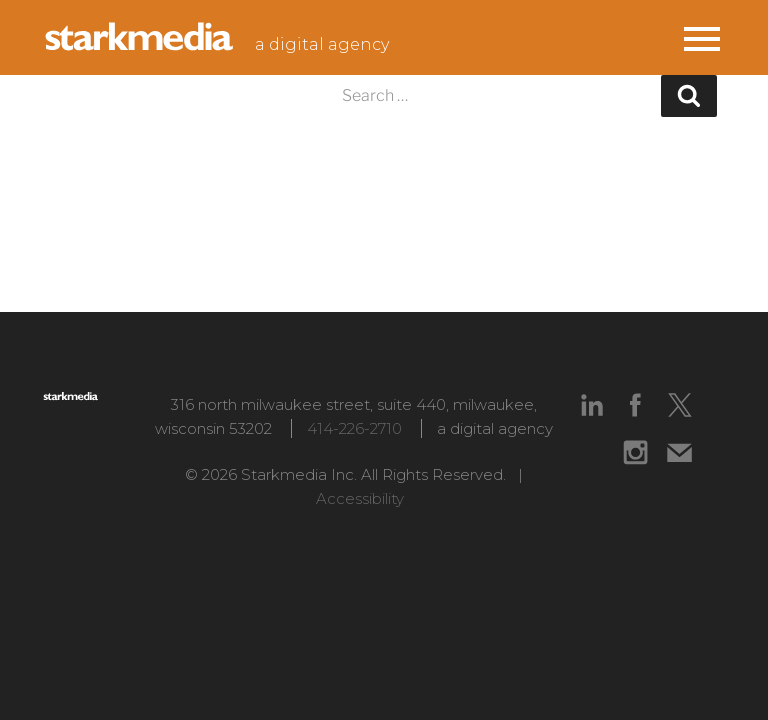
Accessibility (360, 498)
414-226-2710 (354, 428)
